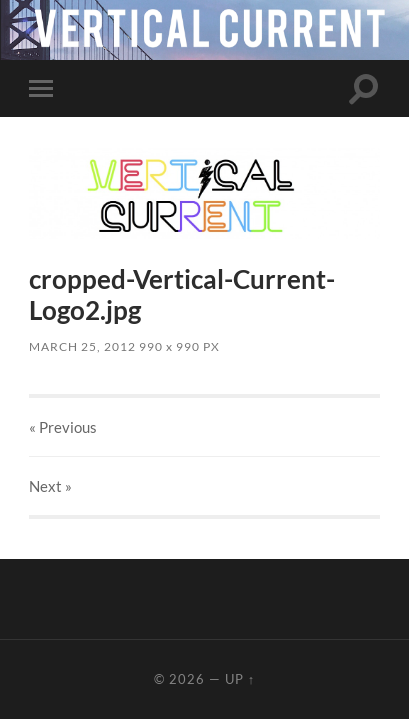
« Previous (63, 427)
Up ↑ (240, 679)
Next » (50, 486)
